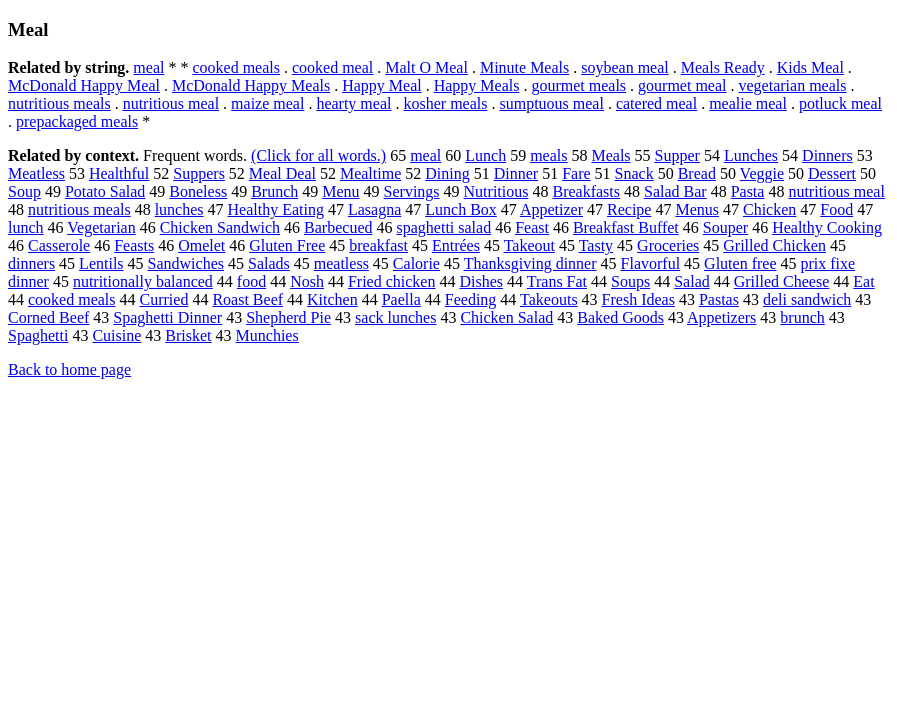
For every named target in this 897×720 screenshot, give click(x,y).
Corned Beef (48, 317)
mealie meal (748, 103)
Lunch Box (461, 209)
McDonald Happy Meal (84, 85)
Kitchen (332, 299)
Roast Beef (247, 299)
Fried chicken (392, 281)
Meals (610, 155)
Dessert (832, 173)
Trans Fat (557, 281)
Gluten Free (287, 245)
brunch (802, 317)
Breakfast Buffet (626, 227)
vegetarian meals (793, 85)
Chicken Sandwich (220, 227)
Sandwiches (186, 263)
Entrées (456, 245)
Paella (401, 299)
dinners (31, 263)
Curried (164, 299)
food (251, 281)
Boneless (198, 191)
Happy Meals (477, 85)
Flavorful (651, 263)
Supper (677, 155)
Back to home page (69, 369)
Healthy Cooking (827, 227)
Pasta (748, 191)
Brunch (274, 191)
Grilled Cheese (782, 281)
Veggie (762, 173)
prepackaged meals (77, 121)
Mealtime (370, 173)
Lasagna (374, 209)
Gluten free (740, 263)
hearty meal (353, 103)
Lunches (751, 155)
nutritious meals (59, 103)
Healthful (119, 173)
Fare (576, 173)
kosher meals (445, 103)
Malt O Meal (426, 67)
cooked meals (236, 67)
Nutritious (496, 191)
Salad (692, 281)
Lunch (485, 155)
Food (836, 209)
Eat (863, 281)
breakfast (378, 245)
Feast (532, 227)
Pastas (719, 299)
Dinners (827, 155)
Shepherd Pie (288, 317)
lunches (179, 209)
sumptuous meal (551, 103)
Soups (630, 281)
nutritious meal (171, 103)
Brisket (188, 335)
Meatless (36, 173)
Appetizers (721, 317)
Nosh (307, 281)
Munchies (267, 335)
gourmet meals (578, 85)
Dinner (516, 173)
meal (148, 67)
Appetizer (551, 209)
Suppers (199, 173)
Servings (412, 191)
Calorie (416, 263)
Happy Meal (382, 85)
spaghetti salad (444, 227)
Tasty (596, 245)
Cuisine (116, 335)
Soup (24, 191)
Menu (340, 191)
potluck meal (840, 103)
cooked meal (332, 67)
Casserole (59, 245)
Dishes (481, 281)
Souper (725, 227)
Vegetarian (101, 227)
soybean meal (625, 67)
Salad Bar (675, 191)
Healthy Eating (276, 209)
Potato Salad (105, 191)
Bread (697, 173)
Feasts (134, 245)
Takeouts (549, 299)
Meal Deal (282, 173)
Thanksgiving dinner (530, 263)
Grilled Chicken (774, 245)
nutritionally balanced (143, 281)
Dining (447, 173)
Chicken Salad (506, 317)
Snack (634, 173)
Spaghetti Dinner (167, 317)
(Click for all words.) (318, 155)
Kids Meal (810, 67)
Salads (269, 263)
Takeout (529, 245)
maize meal (267, 103)
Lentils (101, 263)
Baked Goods (620, 317)
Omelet (201, 245)
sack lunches (395, 317)
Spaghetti (38, 335)
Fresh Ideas (638, 299)
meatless (341, 263)
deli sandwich (807, 299)
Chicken (769, 209)
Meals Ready (723, 67)
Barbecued (338, 227)
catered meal (656, 103)
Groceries (668, 245)
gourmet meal (682, 85)
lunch (26, 227)
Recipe (629, 209)
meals (548, 155)
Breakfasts (586, 191)
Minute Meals (524, 67)
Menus (697, 209)
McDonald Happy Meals (251, 85)
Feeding (471, 299)
